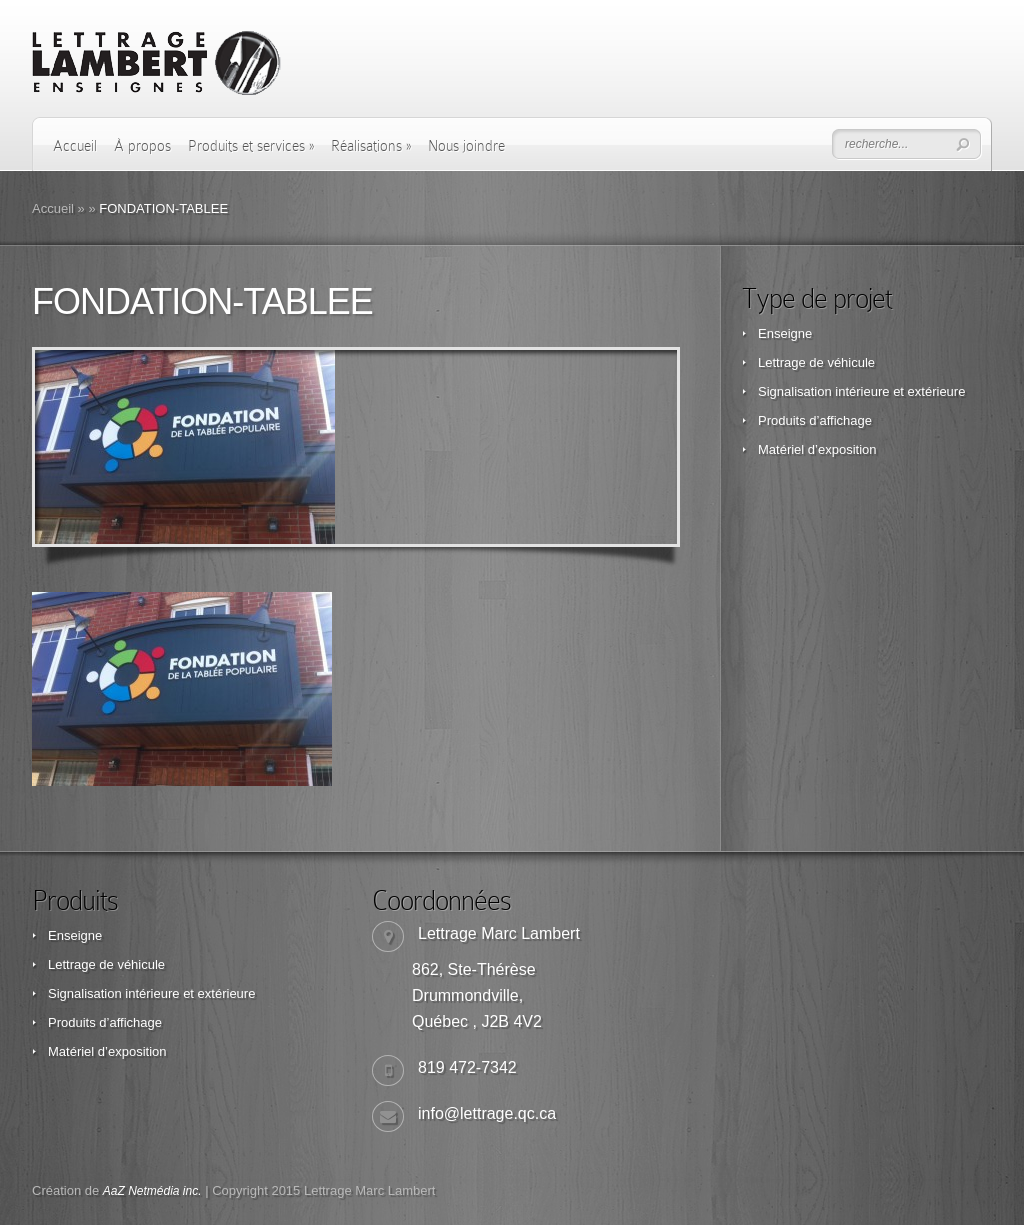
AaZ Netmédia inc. (152, 1191)
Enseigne (785, 333)
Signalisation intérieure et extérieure (861, 391)
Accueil (75, 146)
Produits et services (251, 146)
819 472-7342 (467, 1067)
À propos (142, 146)
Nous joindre (466, 146)
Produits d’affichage (815, 420)
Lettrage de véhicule (816, 362)
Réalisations (371, 146)
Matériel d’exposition (817, 449)
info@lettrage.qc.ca (487, 1113)
